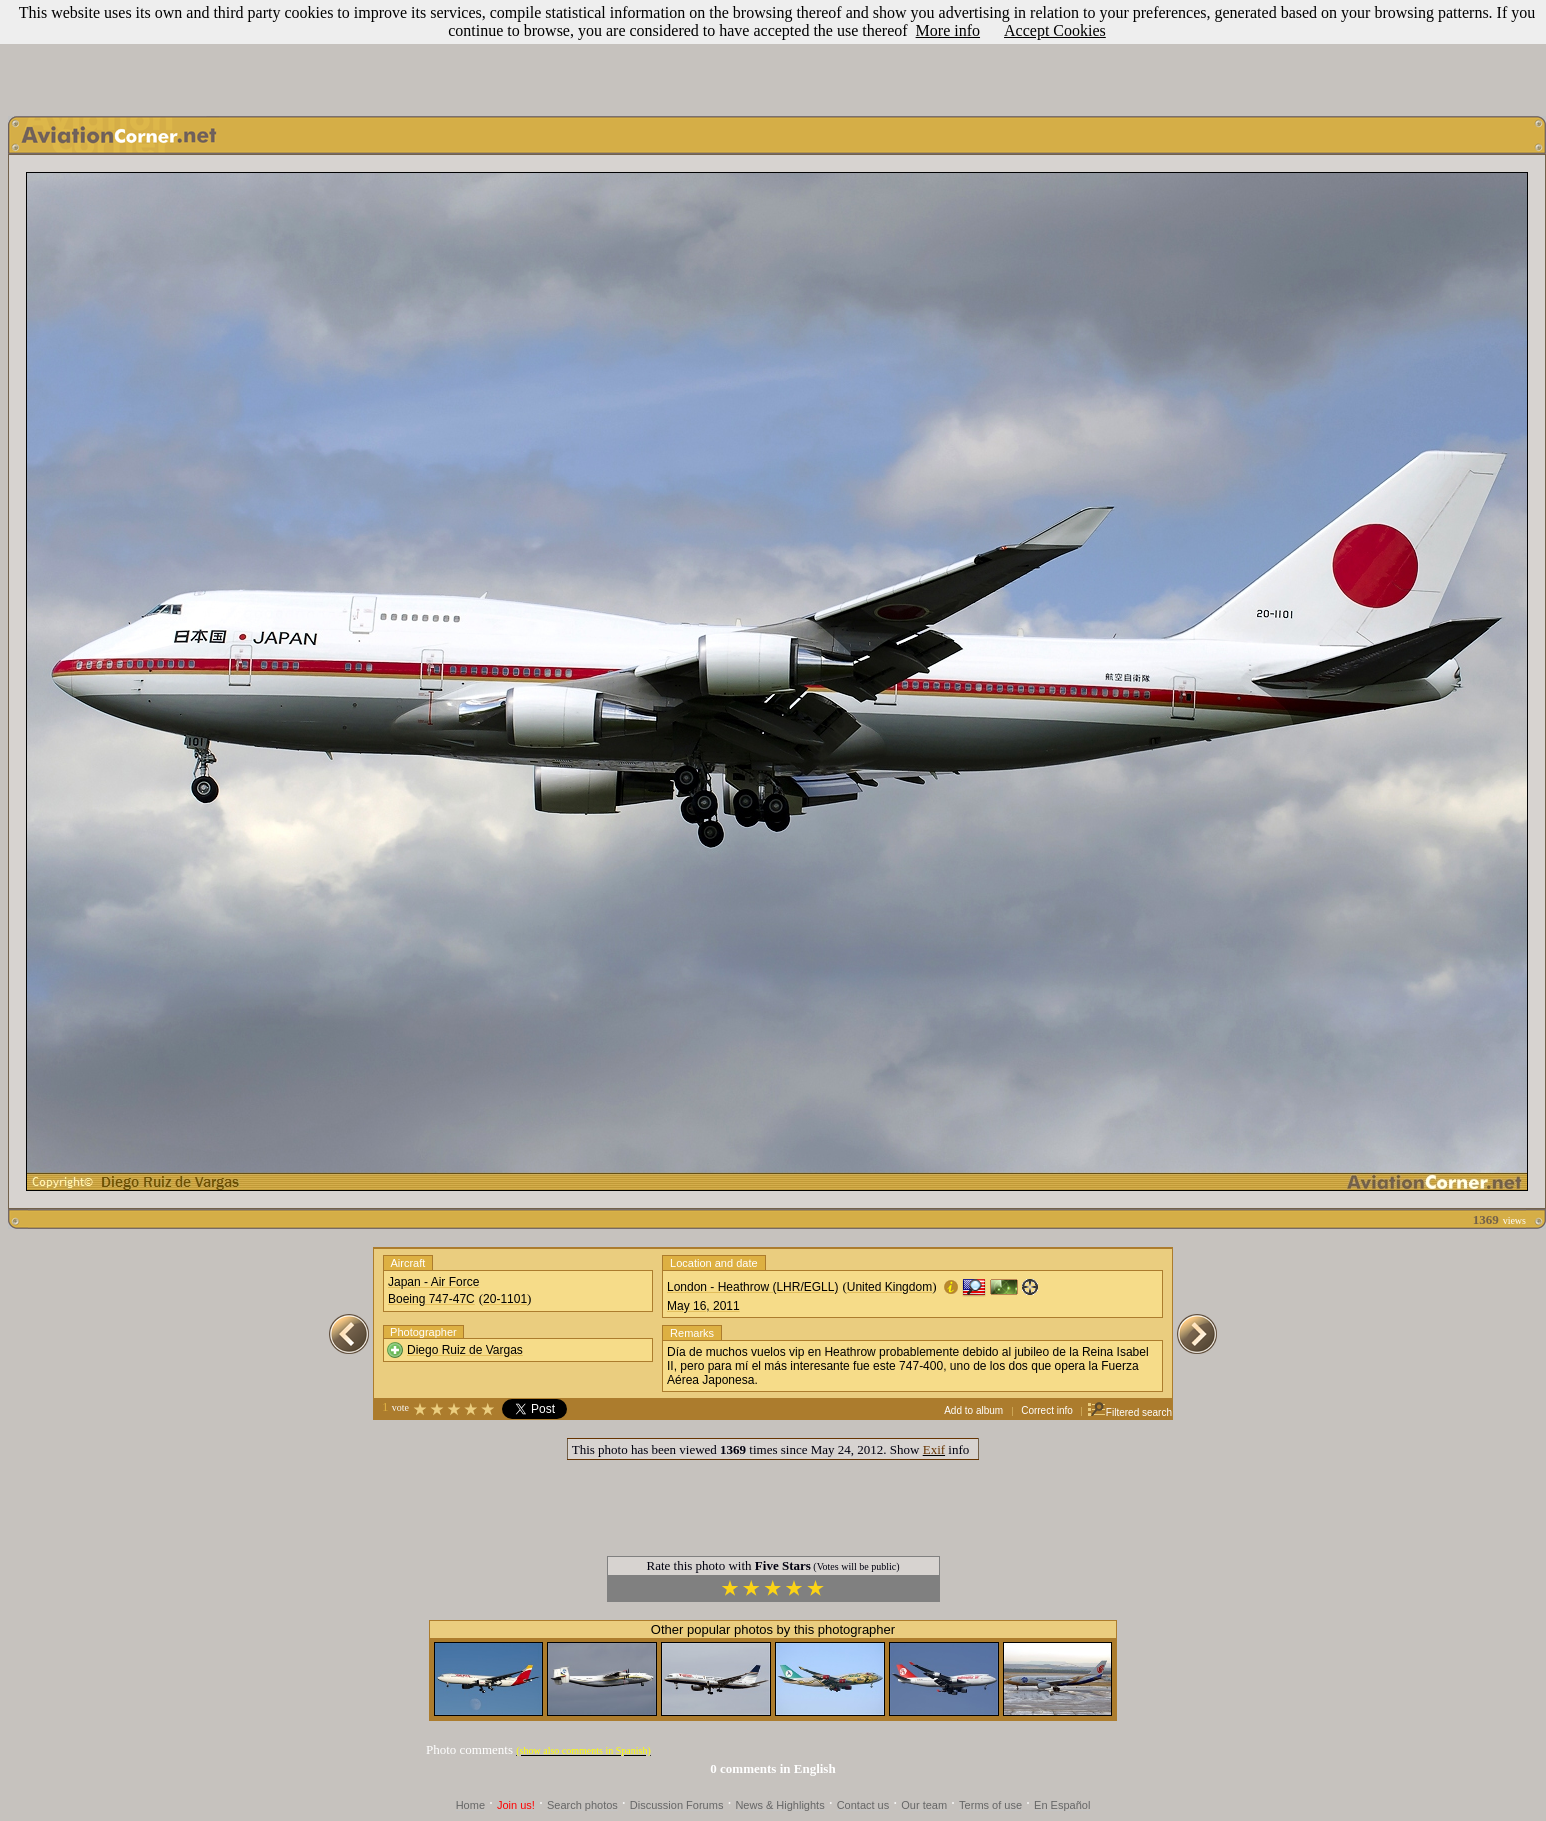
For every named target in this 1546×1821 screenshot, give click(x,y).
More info (948, 30)
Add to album (973, 1410)
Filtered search (1129, 1412)
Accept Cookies (1055, 30)
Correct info (1047, 1410)
